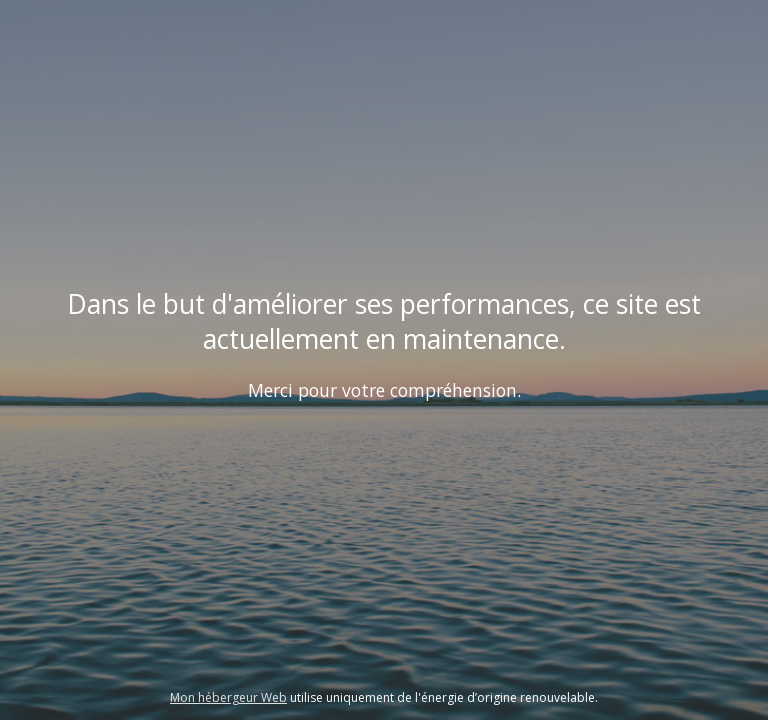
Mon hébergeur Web (228, 697)
